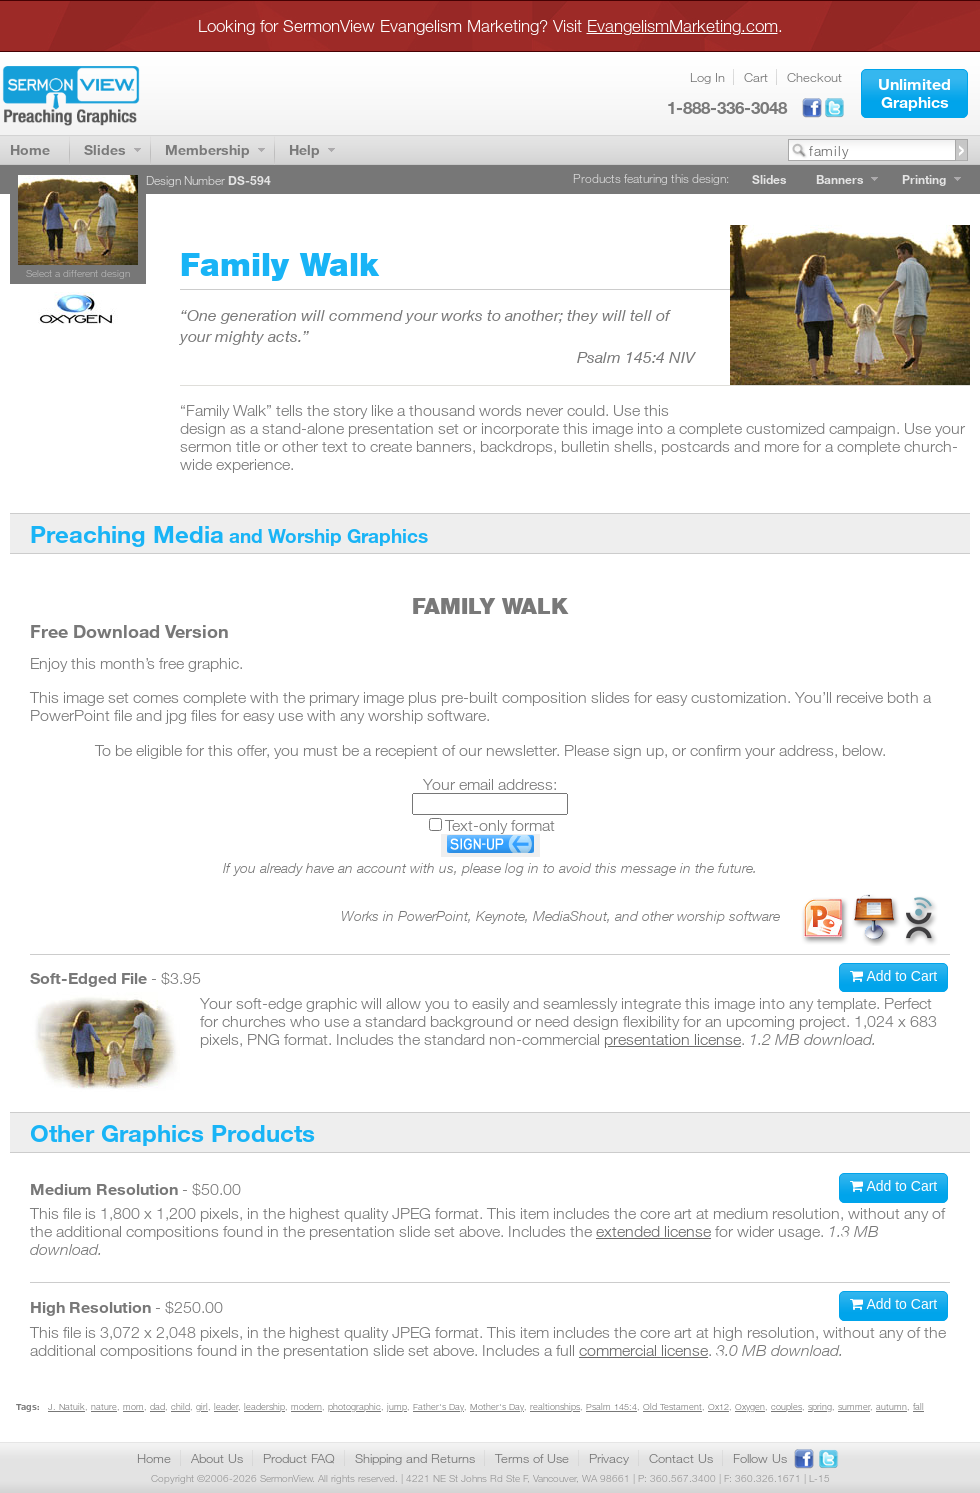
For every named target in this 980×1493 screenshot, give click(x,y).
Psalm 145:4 (611, 1406)
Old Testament (672, 1406)
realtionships (555, 1406)
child (180, 1406)
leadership (264, 1406)
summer (854, 1406)
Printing (924, 179)
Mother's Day (497, 1406)
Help (304, 149)
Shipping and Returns (415, 1458)
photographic (354, 1406)
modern (306, 1406)
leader (226, 1406)
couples (786, 1406)
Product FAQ (299, 1458)
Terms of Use (532, 1458)
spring (820, 1406)
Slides (105, 149)
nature (104, 1406)
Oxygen (750, 1406)
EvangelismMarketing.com (682, 25)
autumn (891, 1406)
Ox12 (718, 1406)
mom (133, 1406)
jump (397, 1406)
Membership (207, 149)
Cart (756, 77)
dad (157, 1406)
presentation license (672, 1039)
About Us (217, 1458)
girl (202, 1406)
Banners (839, 179)
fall (918, 1406)
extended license (653, 1231)
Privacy (609, 1458)
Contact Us (681, 1458)
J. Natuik (66, 1406)
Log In (707, 77)
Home (30, 149)
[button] (914, 93)
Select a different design (78, 273)
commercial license (643, 1350)
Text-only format (500, 825)
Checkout (814, 77)
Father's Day (438, 1406)
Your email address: (490, 784)
